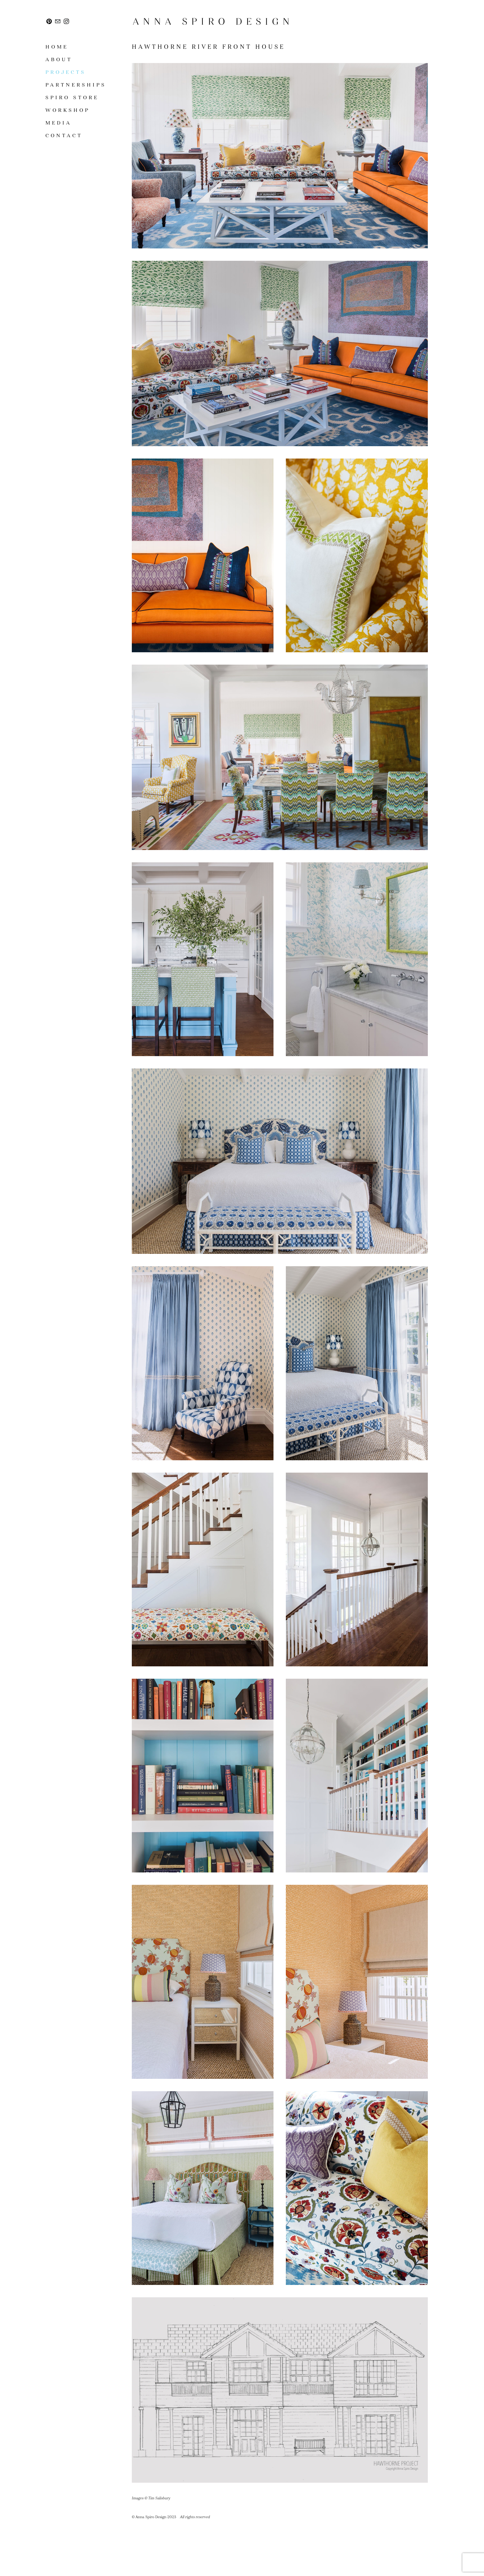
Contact (63, 135)
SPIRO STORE (72, 97)
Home (56, 46)
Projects (65, 72)
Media (58, 122)
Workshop (67, 110)
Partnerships (75, 84)
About (58, 59)
